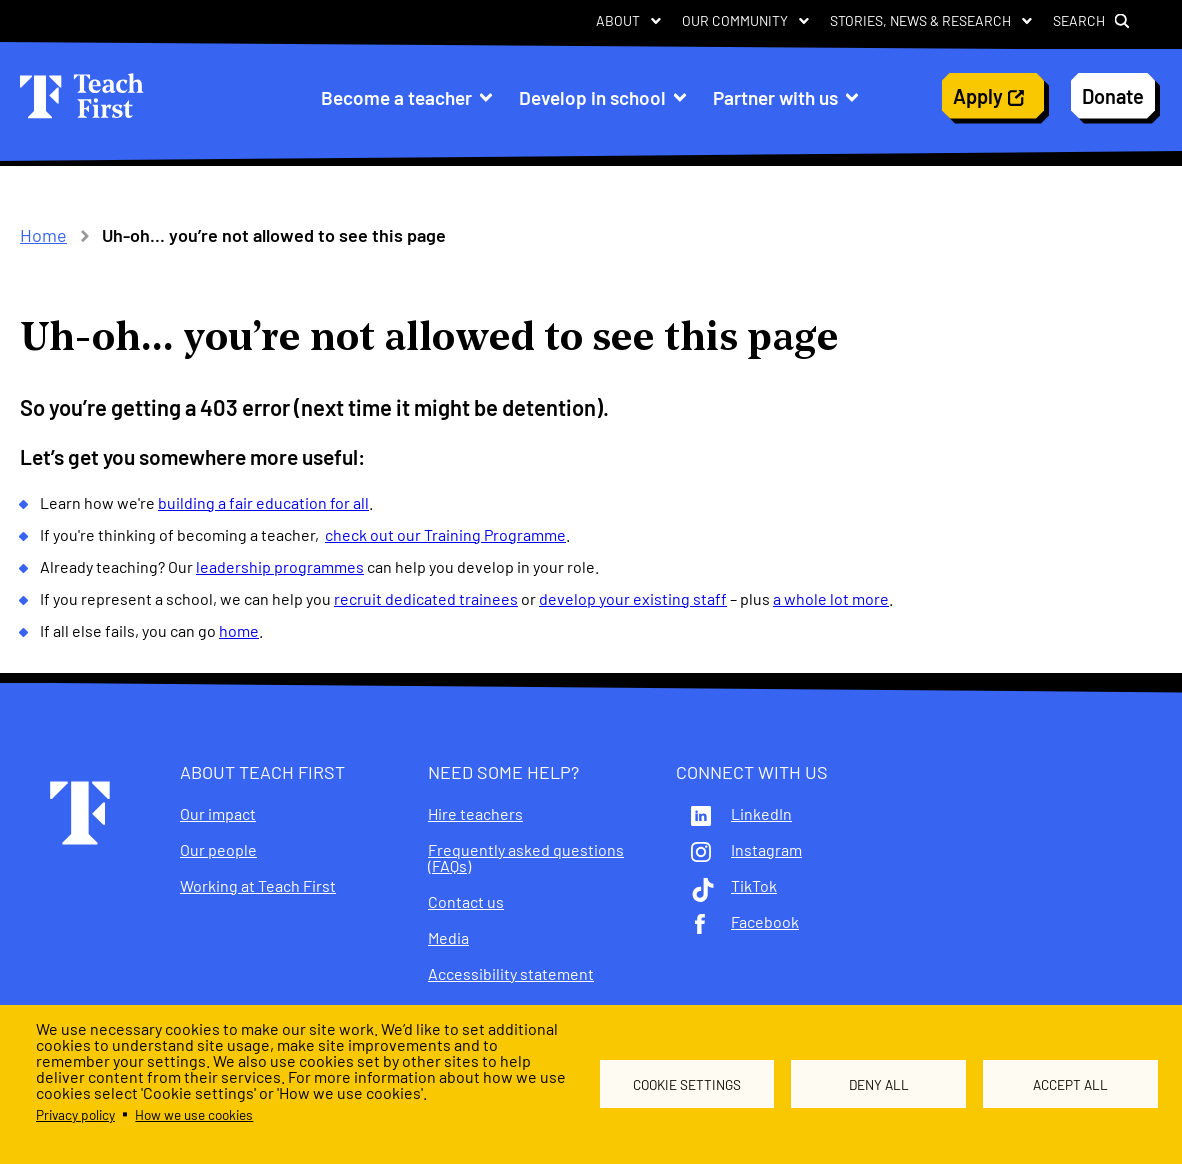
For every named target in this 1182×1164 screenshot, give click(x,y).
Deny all (879, 1084)
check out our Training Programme (445, 534)
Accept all (1070, 1084)
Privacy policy (75, 1114)
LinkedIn (761, 814)
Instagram (766, 850)
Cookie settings (687, 1084)
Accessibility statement (511, 974)
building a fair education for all (263, 502)
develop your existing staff (633, 598)
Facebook (765, 922)
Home (43, 235)
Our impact (218, 814)
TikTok (754, 886)
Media (448, 938)
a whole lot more (831, 598)
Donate (1113, 96)
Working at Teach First (258, 886)
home (239, 630)
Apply (978, 96)
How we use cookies (194, 1114)
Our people (218, 850)
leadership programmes (280, 566)
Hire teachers (475, 814)
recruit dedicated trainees (426, 598)
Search (1079, 20)
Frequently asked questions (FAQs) (526, 858)
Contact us (466, 902)
